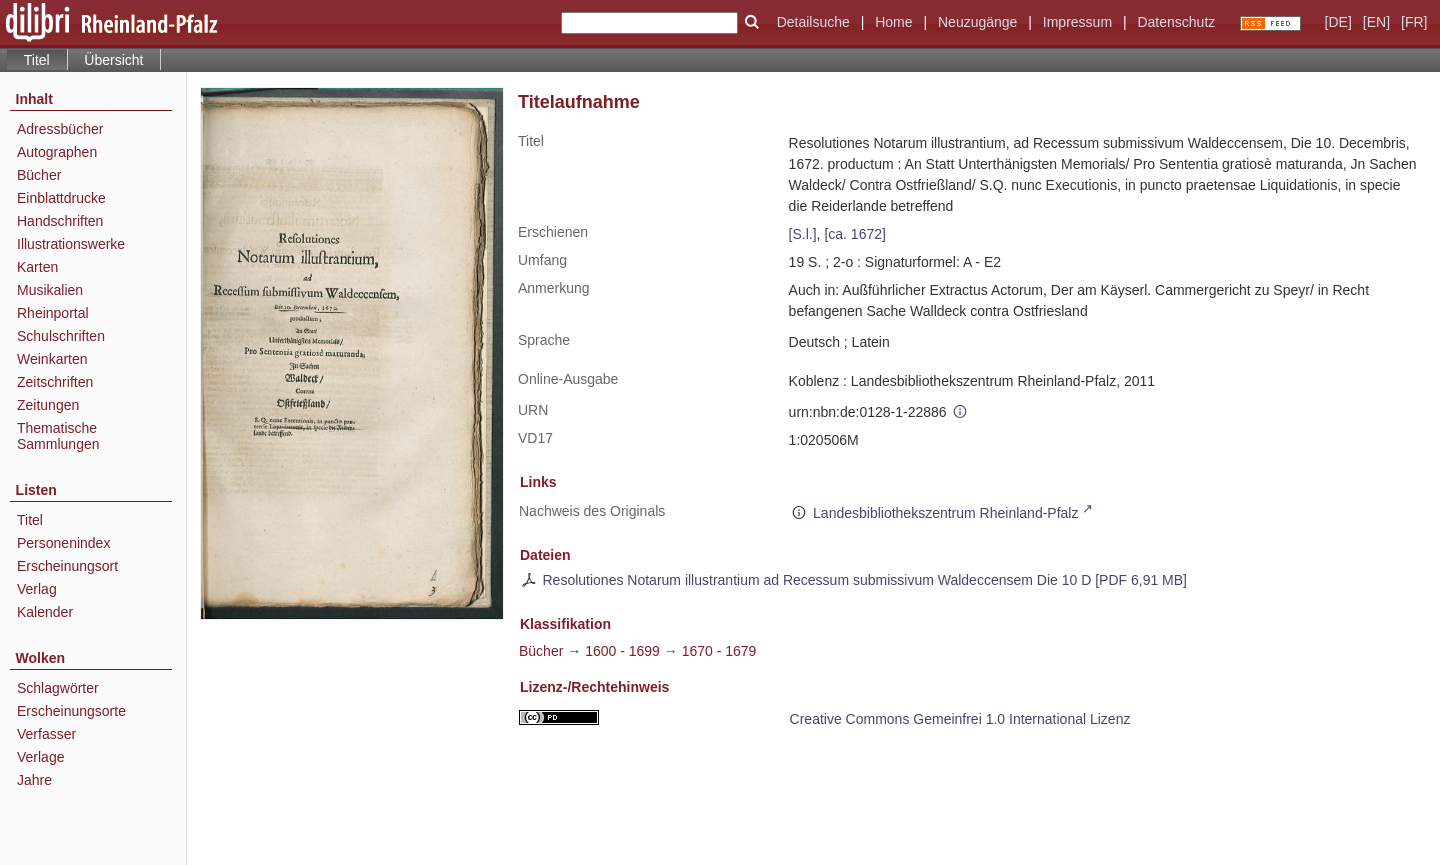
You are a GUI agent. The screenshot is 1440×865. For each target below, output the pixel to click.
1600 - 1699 (622, 651)
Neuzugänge (977, 22)
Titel (30, 520)
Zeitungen (48, 405)
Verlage (40, 757)
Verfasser (46, 734)
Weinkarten (52, 359)
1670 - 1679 (719, 651)
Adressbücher (60, 129)
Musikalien (50, 290)
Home (893, 22)
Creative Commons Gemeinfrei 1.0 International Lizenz (960, 719)
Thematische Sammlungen (58, 436)
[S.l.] (803, 234)
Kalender (45, 612)
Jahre (34, 780)
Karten (37, 267)
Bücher (39, 175)
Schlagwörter (58, 688)
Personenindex (63, 543)
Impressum (1077, 22)
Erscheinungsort (67, 566)
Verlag (37, 589)
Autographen (57, 152)
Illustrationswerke (71, 244)
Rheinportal (53, 313)
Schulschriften (61, 336)
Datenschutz (1176, 22)
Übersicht (113, 60)
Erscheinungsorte (71, 711)
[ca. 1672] (855, 234)
